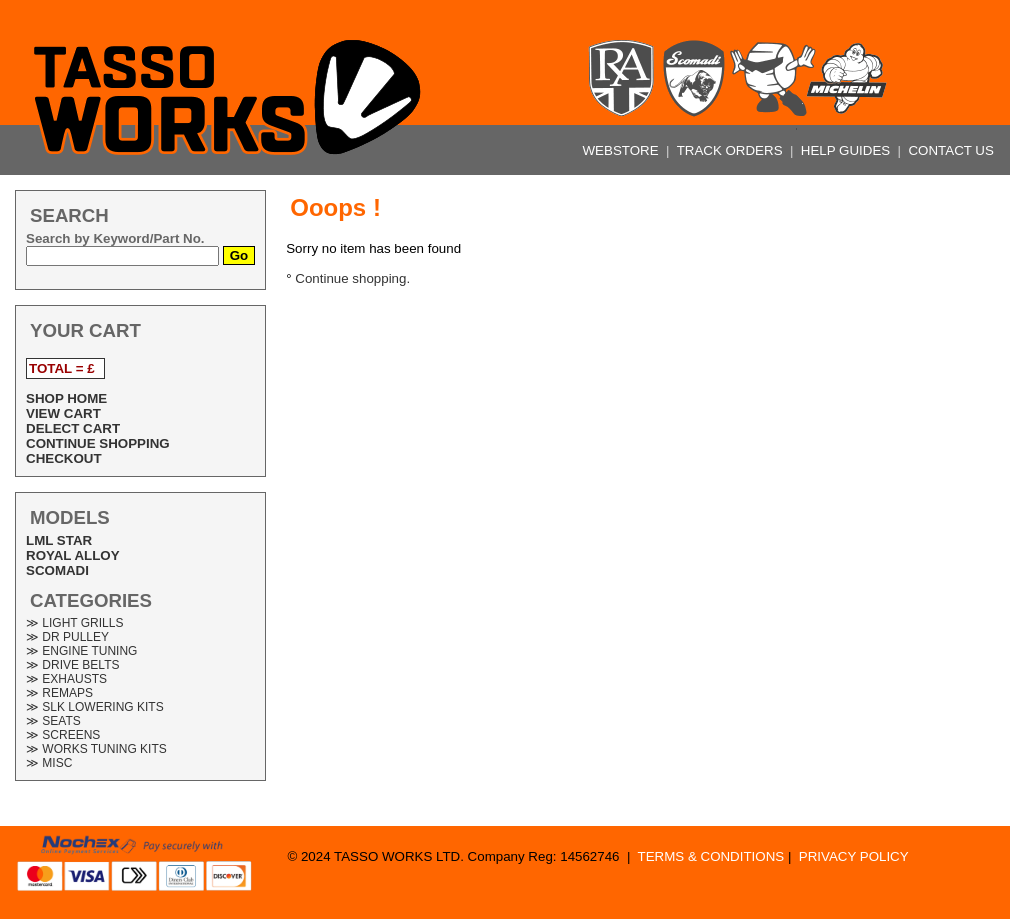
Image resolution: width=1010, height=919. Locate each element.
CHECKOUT (64, 458)
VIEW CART (63, 413)
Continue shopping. (352, 278)
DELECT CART (73, 428)
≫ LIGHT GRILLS (74, 623)
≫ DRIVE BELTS (72, 665)
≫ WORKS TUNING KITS (96, 749)
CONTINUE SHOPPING (98, 443)
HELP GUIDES (847, 150)
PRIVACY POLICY (854, 856)
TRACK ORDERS (732, 150)
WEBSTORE (623, 150)
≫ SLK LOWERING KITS (95, 707)
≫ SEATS (53, 721)
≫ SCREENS (63, 735)
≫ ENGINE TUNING (81, 651)
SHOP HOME (66, 398)
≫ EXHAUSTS (66, 679)
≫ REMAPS (59, 693)
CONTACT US (950, 150)
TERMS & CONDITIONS (711, 856)
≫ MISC (49, 763)
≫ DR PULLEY (67, 637)
